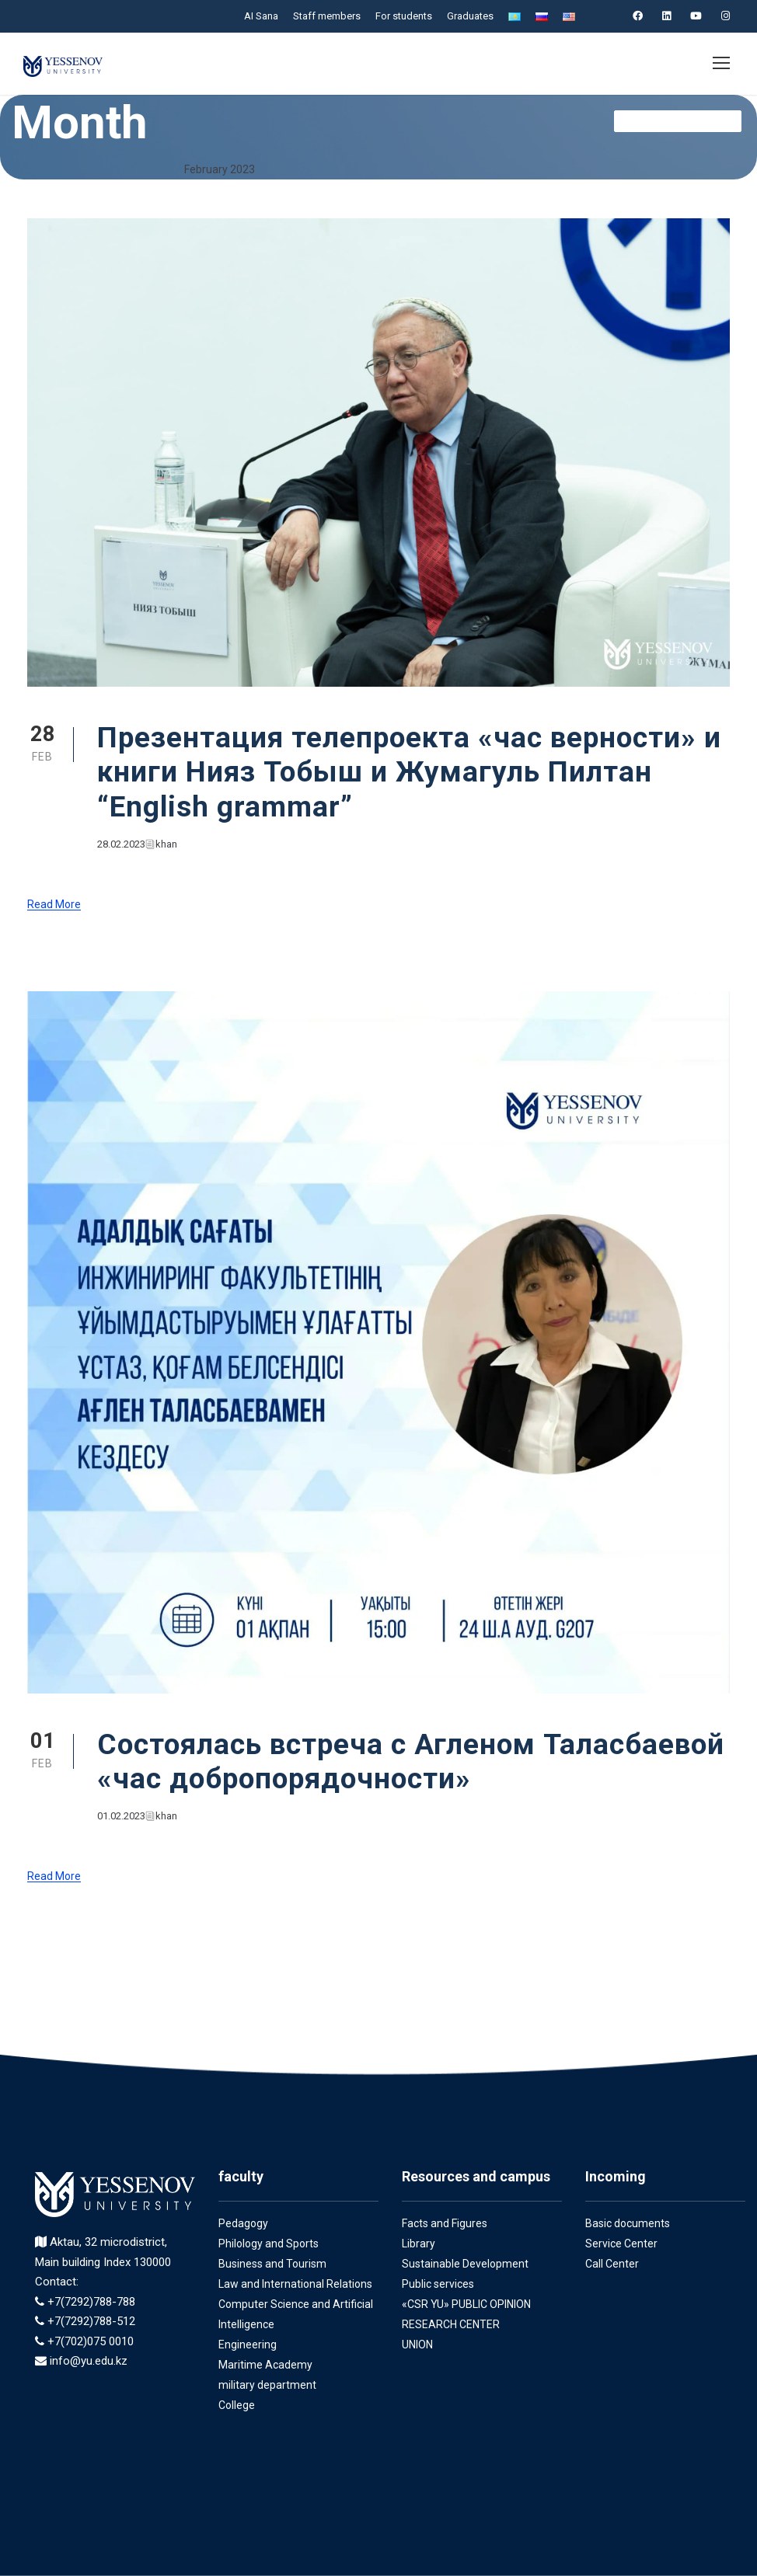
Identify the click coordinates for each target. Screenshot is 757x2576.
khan (169, 844)
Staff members (325, 16)
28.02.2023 (122, 844)
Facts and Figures (445, 2223)
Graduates (468, 16)
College (236, 2405)
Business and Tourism (271, 2263)
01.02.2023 (122, 1816)
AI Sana (259, 16)
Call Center (612, 2263)
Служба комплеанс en (677, 121)
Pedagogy (242, 2223)
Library (418, 2243)
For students (402, 16)
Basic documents (626, 2223)
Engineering (247, 2344)
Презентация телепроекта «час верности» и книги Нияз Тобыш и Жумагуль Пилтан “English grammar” (411, 772)
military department (264, 2385)
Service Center (621, 2243)
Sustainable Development (464, 2263)
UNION (419, 2344)
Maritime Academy (263, 2364)
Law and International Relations (294, 2284)
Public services (438, 2284)
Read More (54, 904)
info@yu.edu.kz (89, 2361)
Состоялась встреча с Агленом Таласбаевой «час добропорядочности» (397, 1761)
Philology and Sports (268, 2243)
